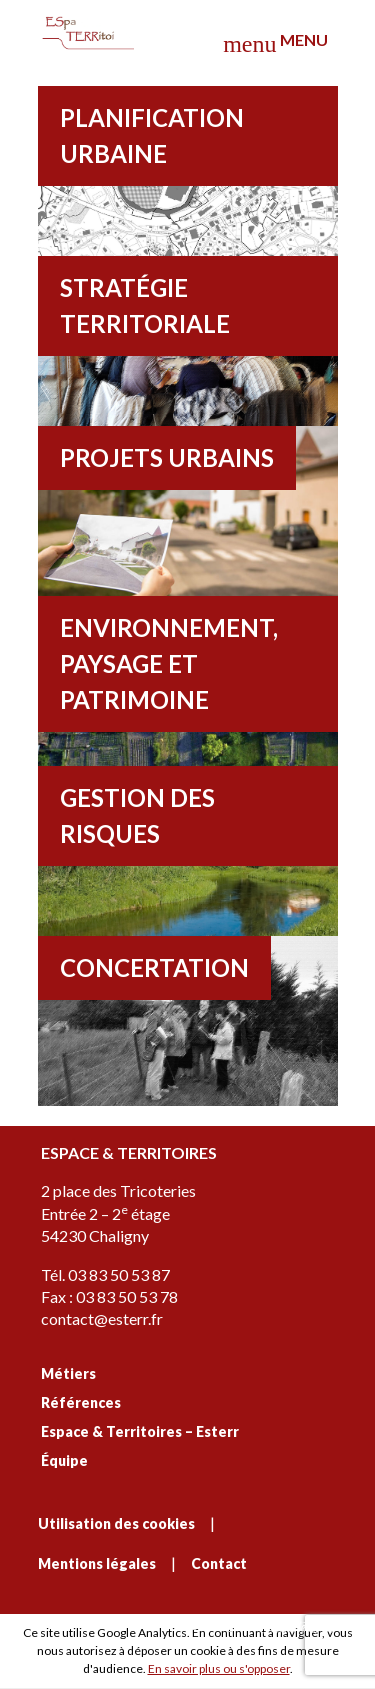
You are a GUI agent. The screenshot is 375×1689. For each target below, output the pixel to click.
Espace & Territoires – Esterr (140, 1431)
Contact (219, 1563)
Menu (275, 43)
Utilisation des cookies (116, 1523)
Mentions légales (97, 1563)
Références (81, 1402)
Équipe (64, 1460)
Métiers (68, 1373)
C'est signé (263, 1626)
